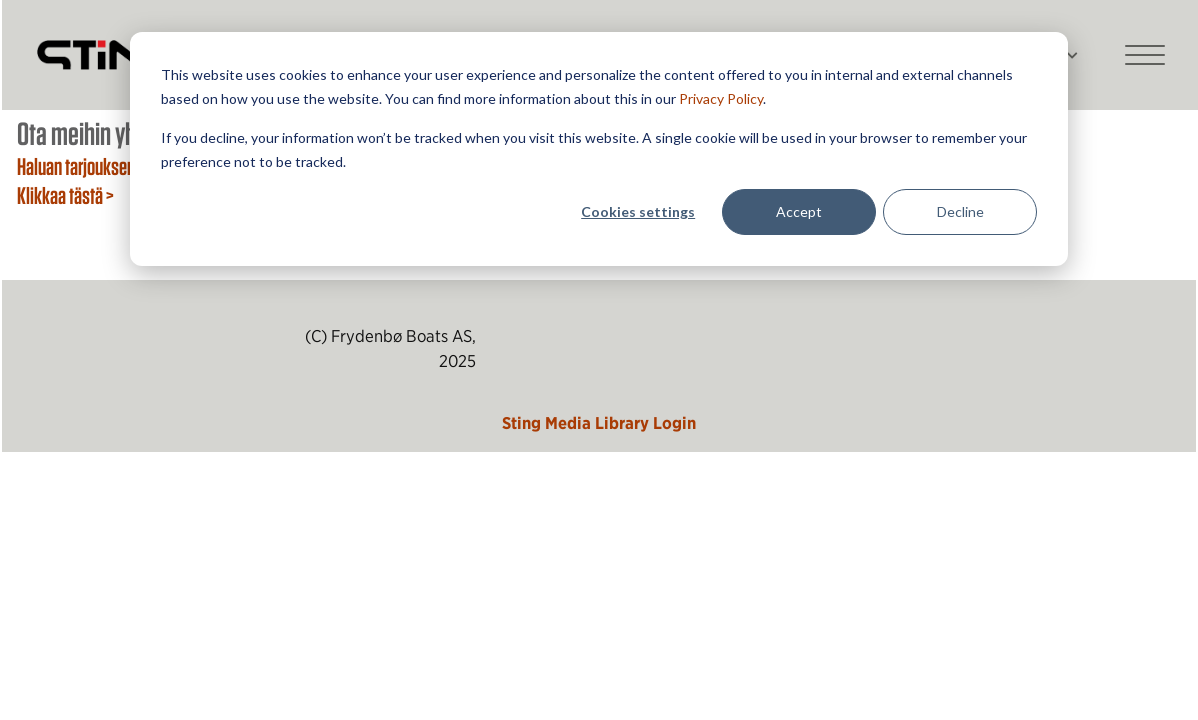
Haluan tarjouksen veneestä (108, 166)
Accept (799, 211)
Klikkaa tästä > (65, 195)
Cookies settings (638, 211)
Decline (960, 211)
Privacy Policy (721, 98)
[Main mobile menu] (1145, 55)
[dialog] (599, 149)
